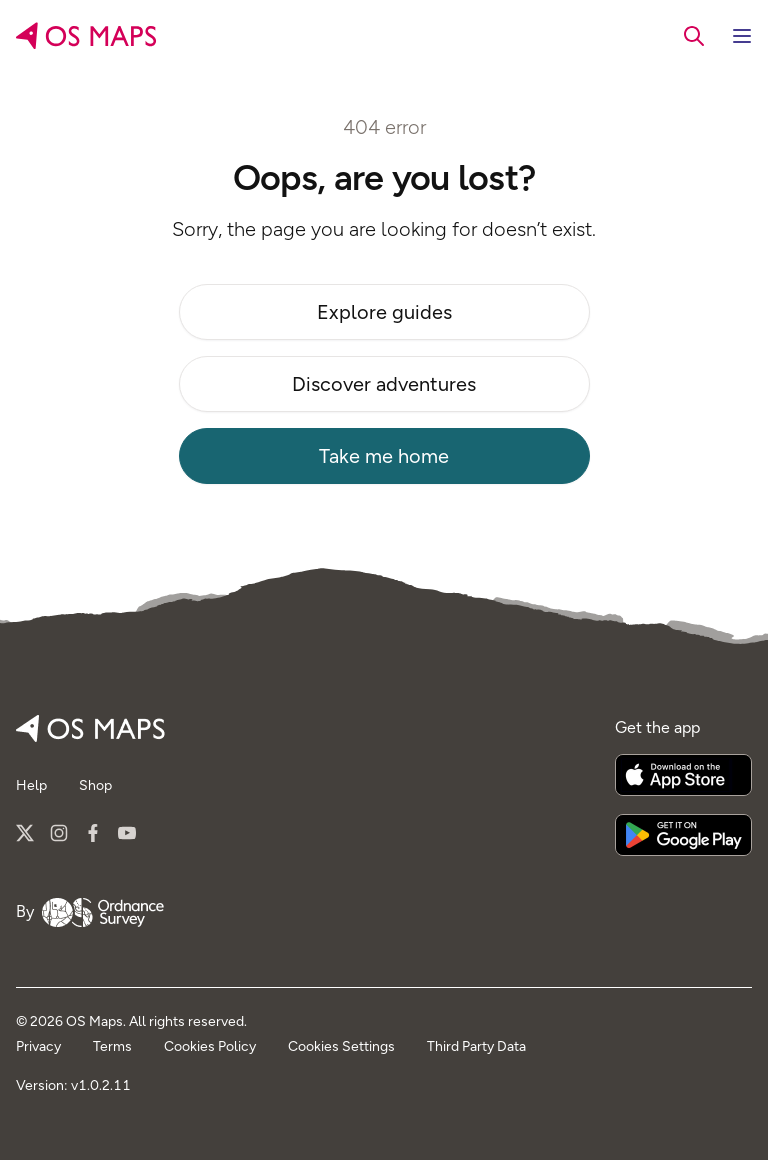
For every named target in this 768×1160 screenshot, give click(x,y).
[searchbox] (694, 35)
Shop (95, 785)
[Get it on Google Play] (683, 835)
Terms (112, 1046)
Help (31, 785)
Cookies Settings (341, 1046)
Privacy (38, 1046)
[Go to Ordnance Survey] (103, 912)
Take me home (384, 456)
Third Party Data (476, 1046)
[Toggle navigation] (742, 36)
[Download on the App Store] (683, 775)
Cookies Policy (210, 1046)
